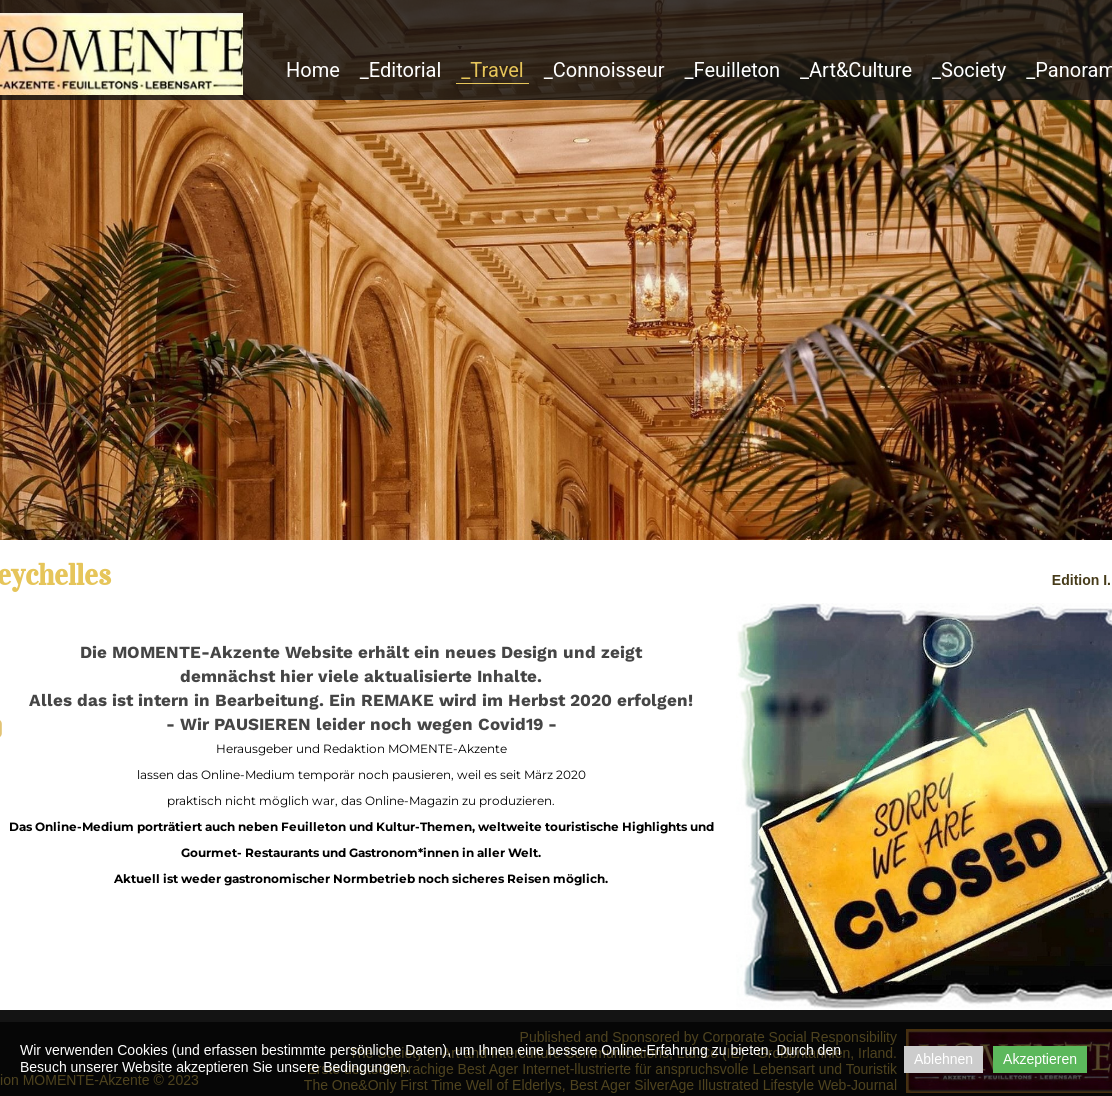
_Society (969, 70)
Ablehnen (943, 1059)
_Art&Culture (856, 70)
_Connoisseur (604, 70)
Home (313, 70)
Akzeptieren (1040, 1059)
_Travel (492, 70)
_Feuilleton (733, 70)
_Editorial (400, 70)
